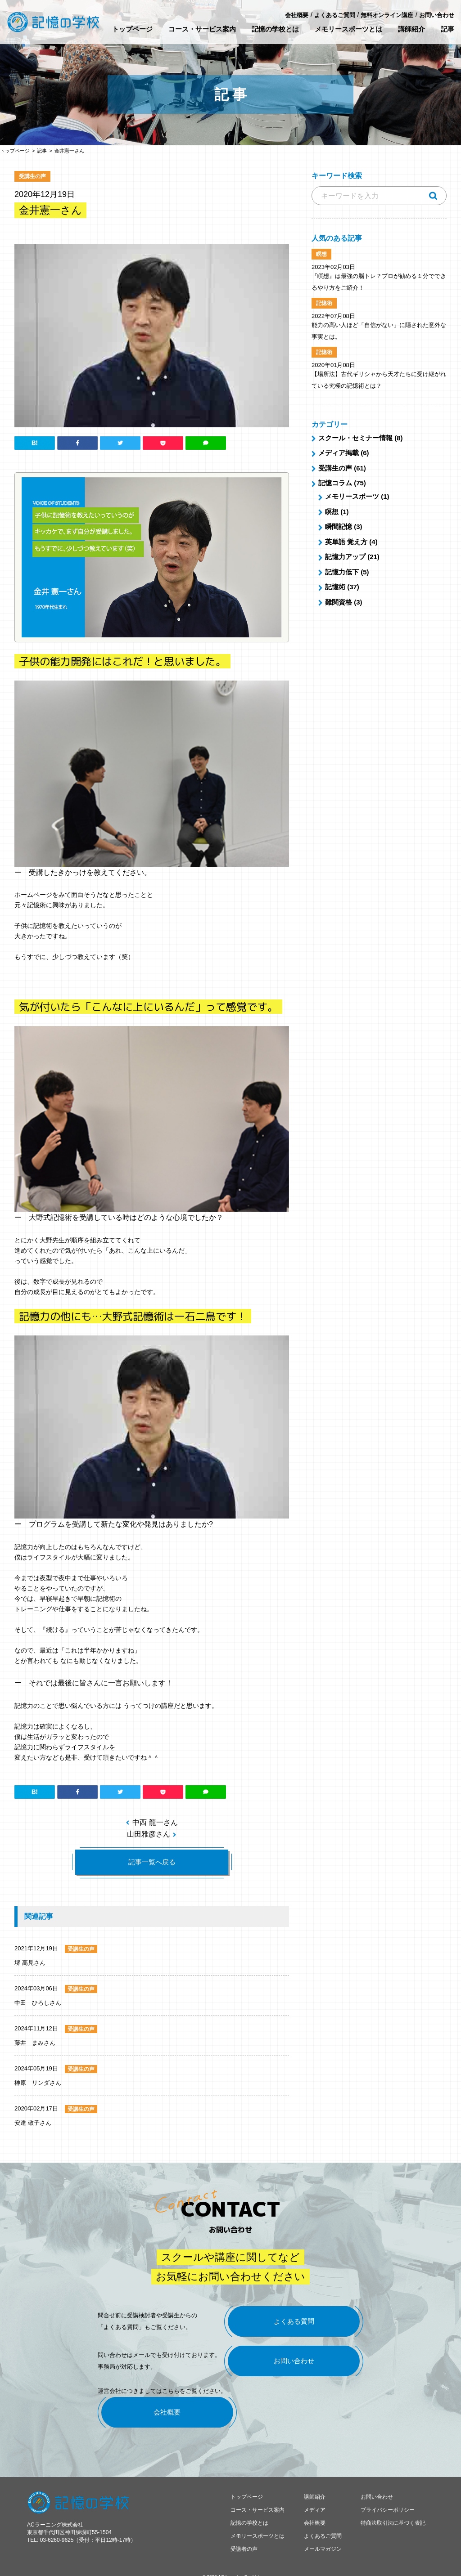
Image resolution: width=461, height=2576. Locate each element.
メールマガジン (323, 2537)
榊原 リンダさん (37, 2082)
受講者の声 (244, 2537)
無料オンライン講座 (387, 15)
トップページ (132, 29)
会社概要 (296, 15)
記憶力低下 (342, 572)
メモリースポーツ (352, 496)
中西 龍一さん (154, 1822)
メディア (314, 2498)
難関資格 (338, 602)
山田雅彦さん (148, 1834)
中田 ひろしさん (37, 2002)
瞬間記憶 (338, 526)
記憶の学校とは (275, 29)
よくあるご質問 (334, 15)
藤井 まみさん (34, 2042)
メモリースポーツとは (348, 29)
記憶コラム (335, 483)
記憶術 (335, 587)
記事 (447, 29)
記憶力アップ (345, 556)
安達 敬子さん (32, 2122)
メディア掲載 (338, 453)
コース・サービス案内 (202, 29)
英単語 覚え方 (346, 542)
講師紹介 (411, 29)
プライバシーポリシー (388, 2498)
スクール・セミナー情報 (355, 438)
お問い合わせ (436, 15)
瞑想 (332, 511)
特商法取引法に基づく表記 (393, 2511)
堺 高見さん (29, 1962)
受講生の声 (335, 468)
